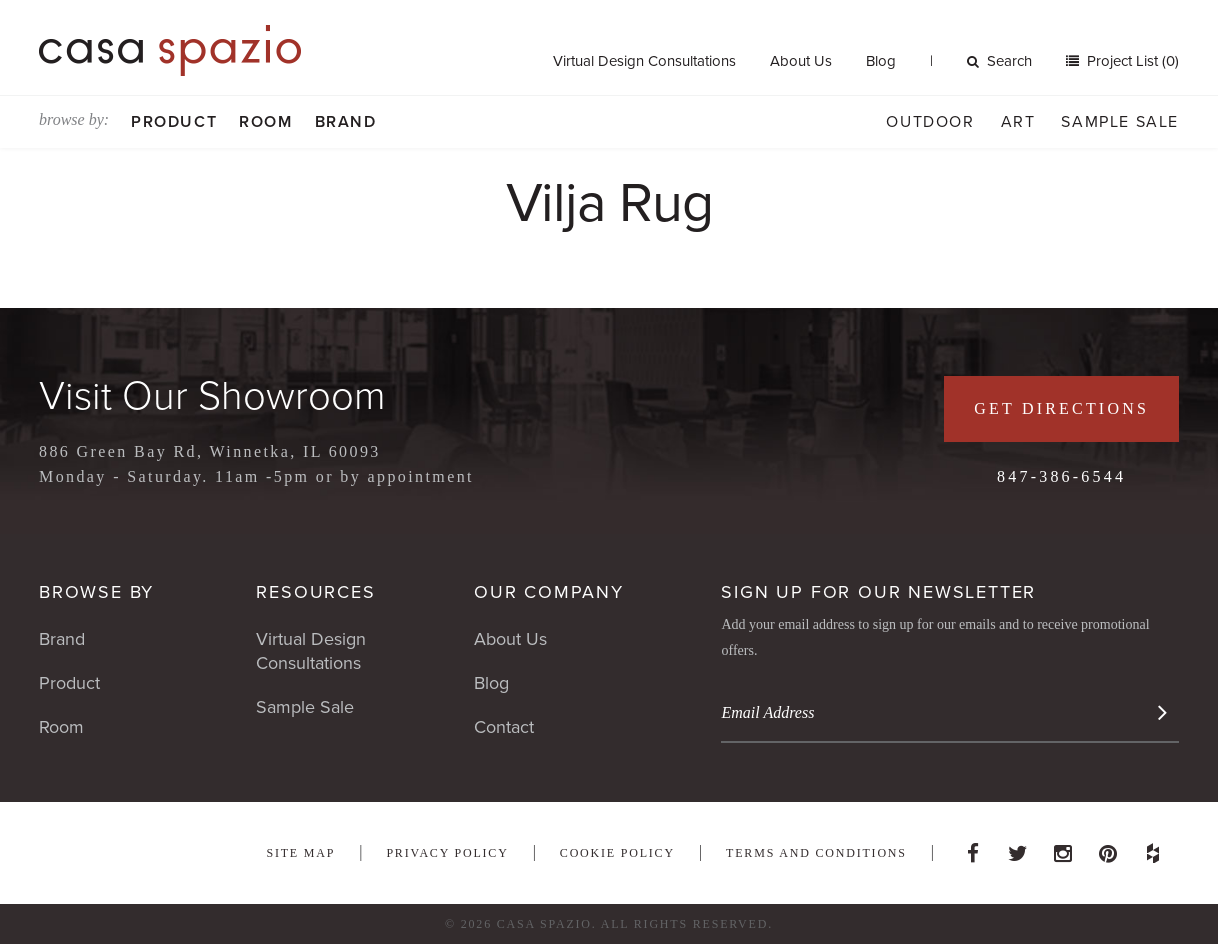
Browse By (96, 592)
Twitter (1018, 848)
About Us (801, 61)
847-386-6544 (1061, 476)
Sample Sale (1120, 122)
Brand (346, 122)
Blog (881, 61)
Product (174, 122)
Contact (504, 727)
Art (1018, 122)
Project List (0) (1131, 61)
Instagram (1063, 848)
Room (265, 122)
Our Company (549, 592)
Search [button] (999, 61)
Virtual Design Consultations (644, 61)
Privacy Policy (447, 853)
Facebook (973, 848)
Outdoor (930, 122)
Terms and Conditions (816, 853)
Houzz (1153, 848)
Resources (315, 592)
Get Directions (1061, 408)
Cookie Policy (617, 853)
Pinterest (1108, 848)
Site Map (300, 853)
